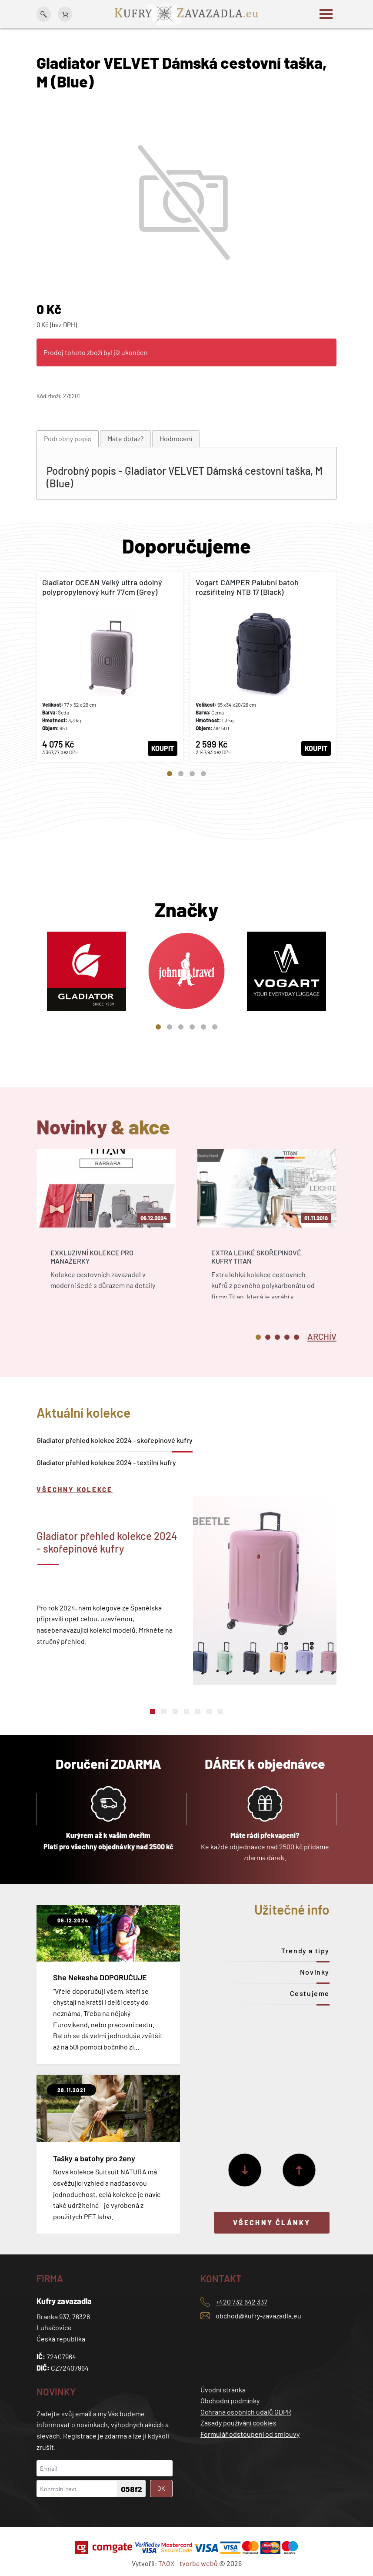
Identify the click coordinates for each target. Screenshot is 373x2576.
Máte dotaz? (125, 438)
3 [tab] (192, 773)
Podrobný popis (67, 438)
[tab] (68, 438)
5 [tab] (203, 1027)
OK (161, 2488)
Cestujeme (310, 1993)
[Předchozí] (299, 2170)
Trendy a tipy (305, 1950)
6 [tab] (214, 1027)
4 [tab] (203, 773)
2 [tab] (180, 773)
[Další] (245, 2170)
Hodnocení (176, 438)
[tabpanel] (110, 667)
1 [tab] (169, 773)
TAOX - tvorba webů (188, 2563)
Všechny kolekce (75, 1489)
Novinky (315, 1972)
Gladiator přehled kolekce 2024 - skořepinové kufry (115, 1440)
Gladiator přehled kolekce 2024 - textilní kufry (106, 1462)
